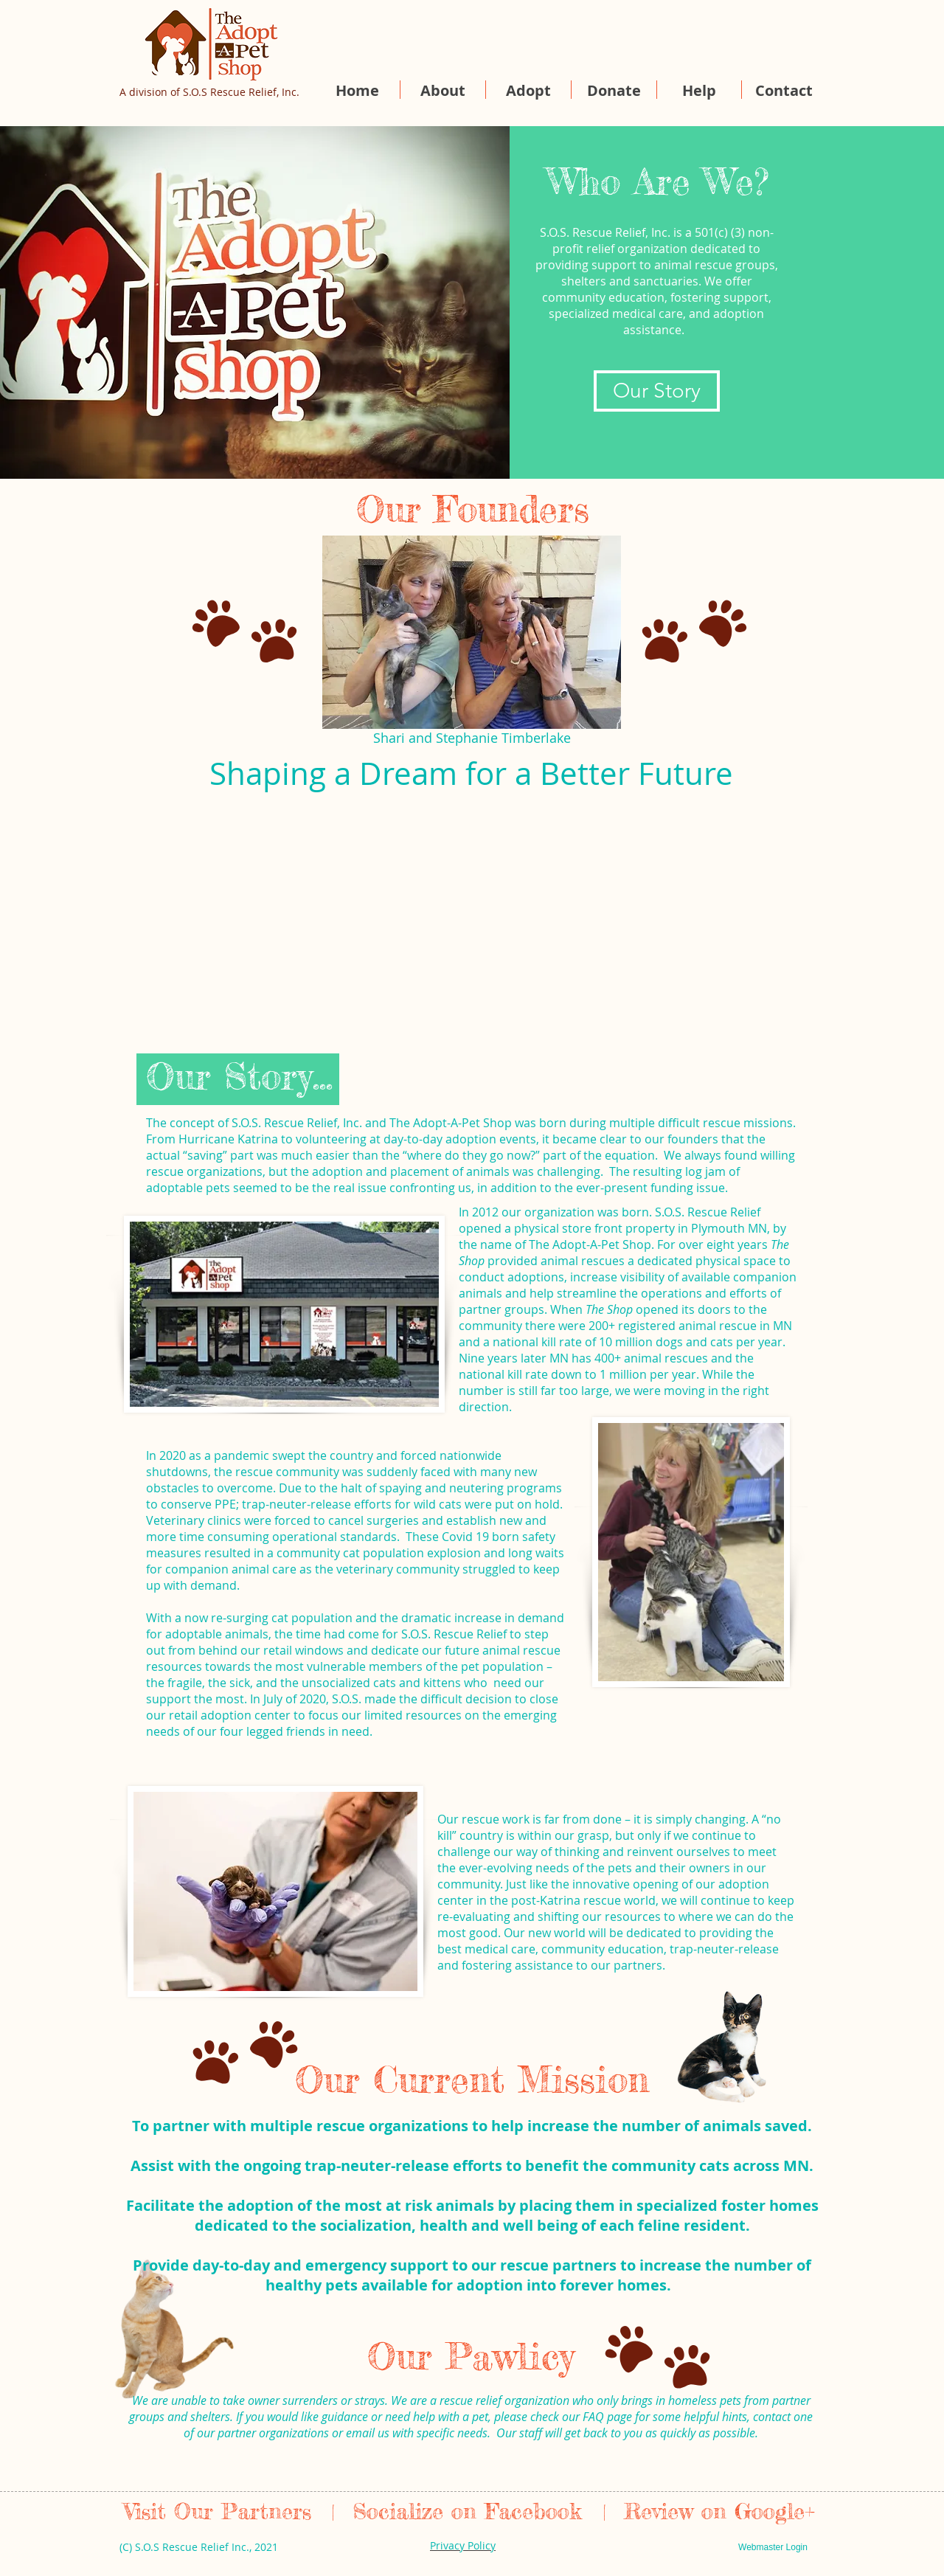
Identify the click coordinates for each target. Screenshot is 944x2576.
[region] (277, 1322)
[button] (442, 89)
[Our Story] (657, 391)
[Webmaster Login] (773, 2547)
